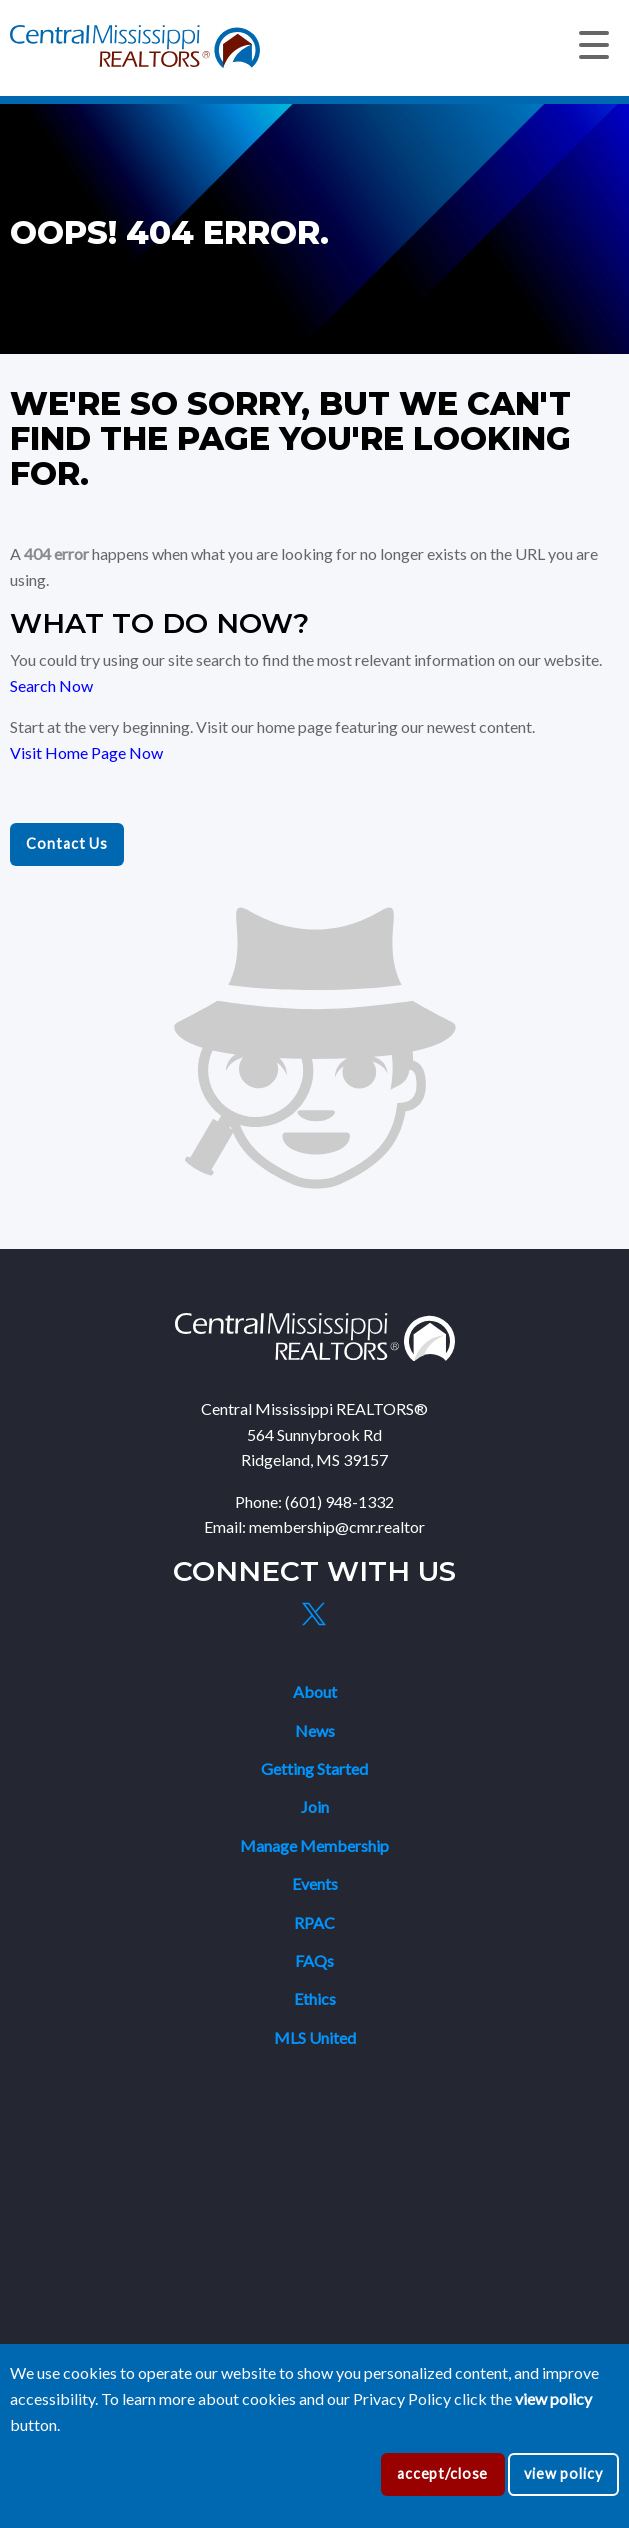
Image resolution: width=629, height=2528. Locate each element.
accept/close (442, 2473)
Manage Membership (314, 1845)
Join (315, 1806)
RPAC (314, 1922)
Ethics (315, 1998)
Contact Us (67, 843)
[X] (314, 1614)
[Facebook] (268, 1614)
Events (315, 1883)
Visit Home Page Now (86, 752)
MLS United (315, 2037)
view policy (563, 2473)
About (315, 1691)
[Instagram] (361, 1614)
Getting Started (314, 1768)
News (315, 1730)
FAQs (314, 1960)
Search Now (51, 685)
